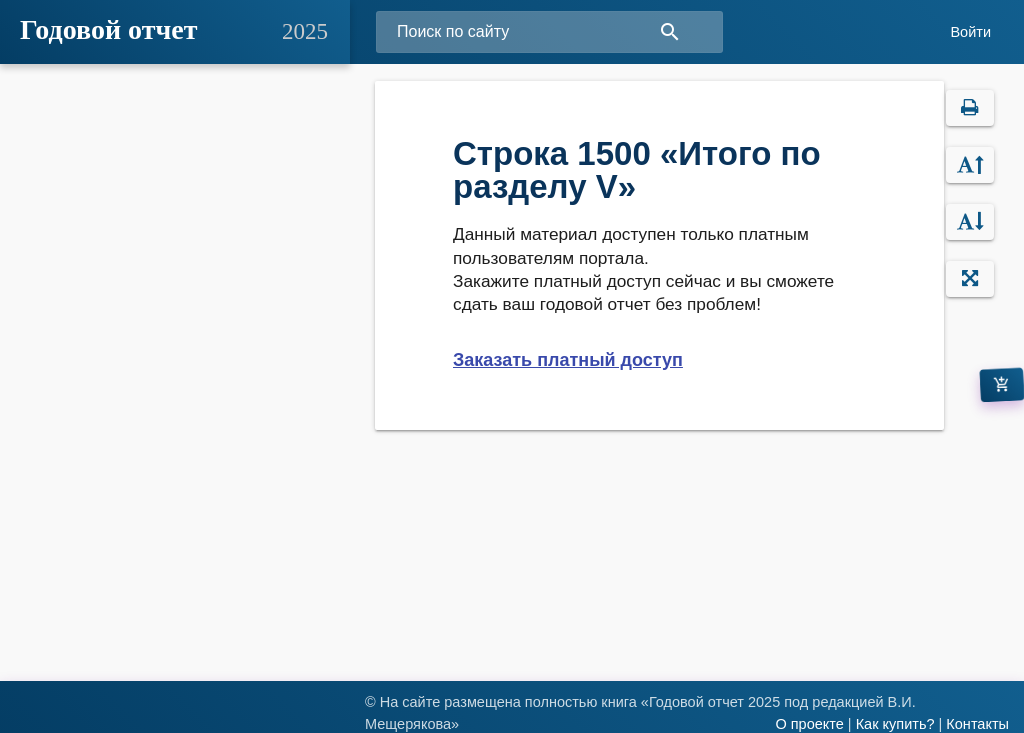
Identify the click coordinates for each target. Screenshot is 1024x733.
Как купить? (895, 724)
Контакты (977, 724)
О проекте (809, 724)
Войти (970, 32)
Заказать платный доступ (568, 360)
